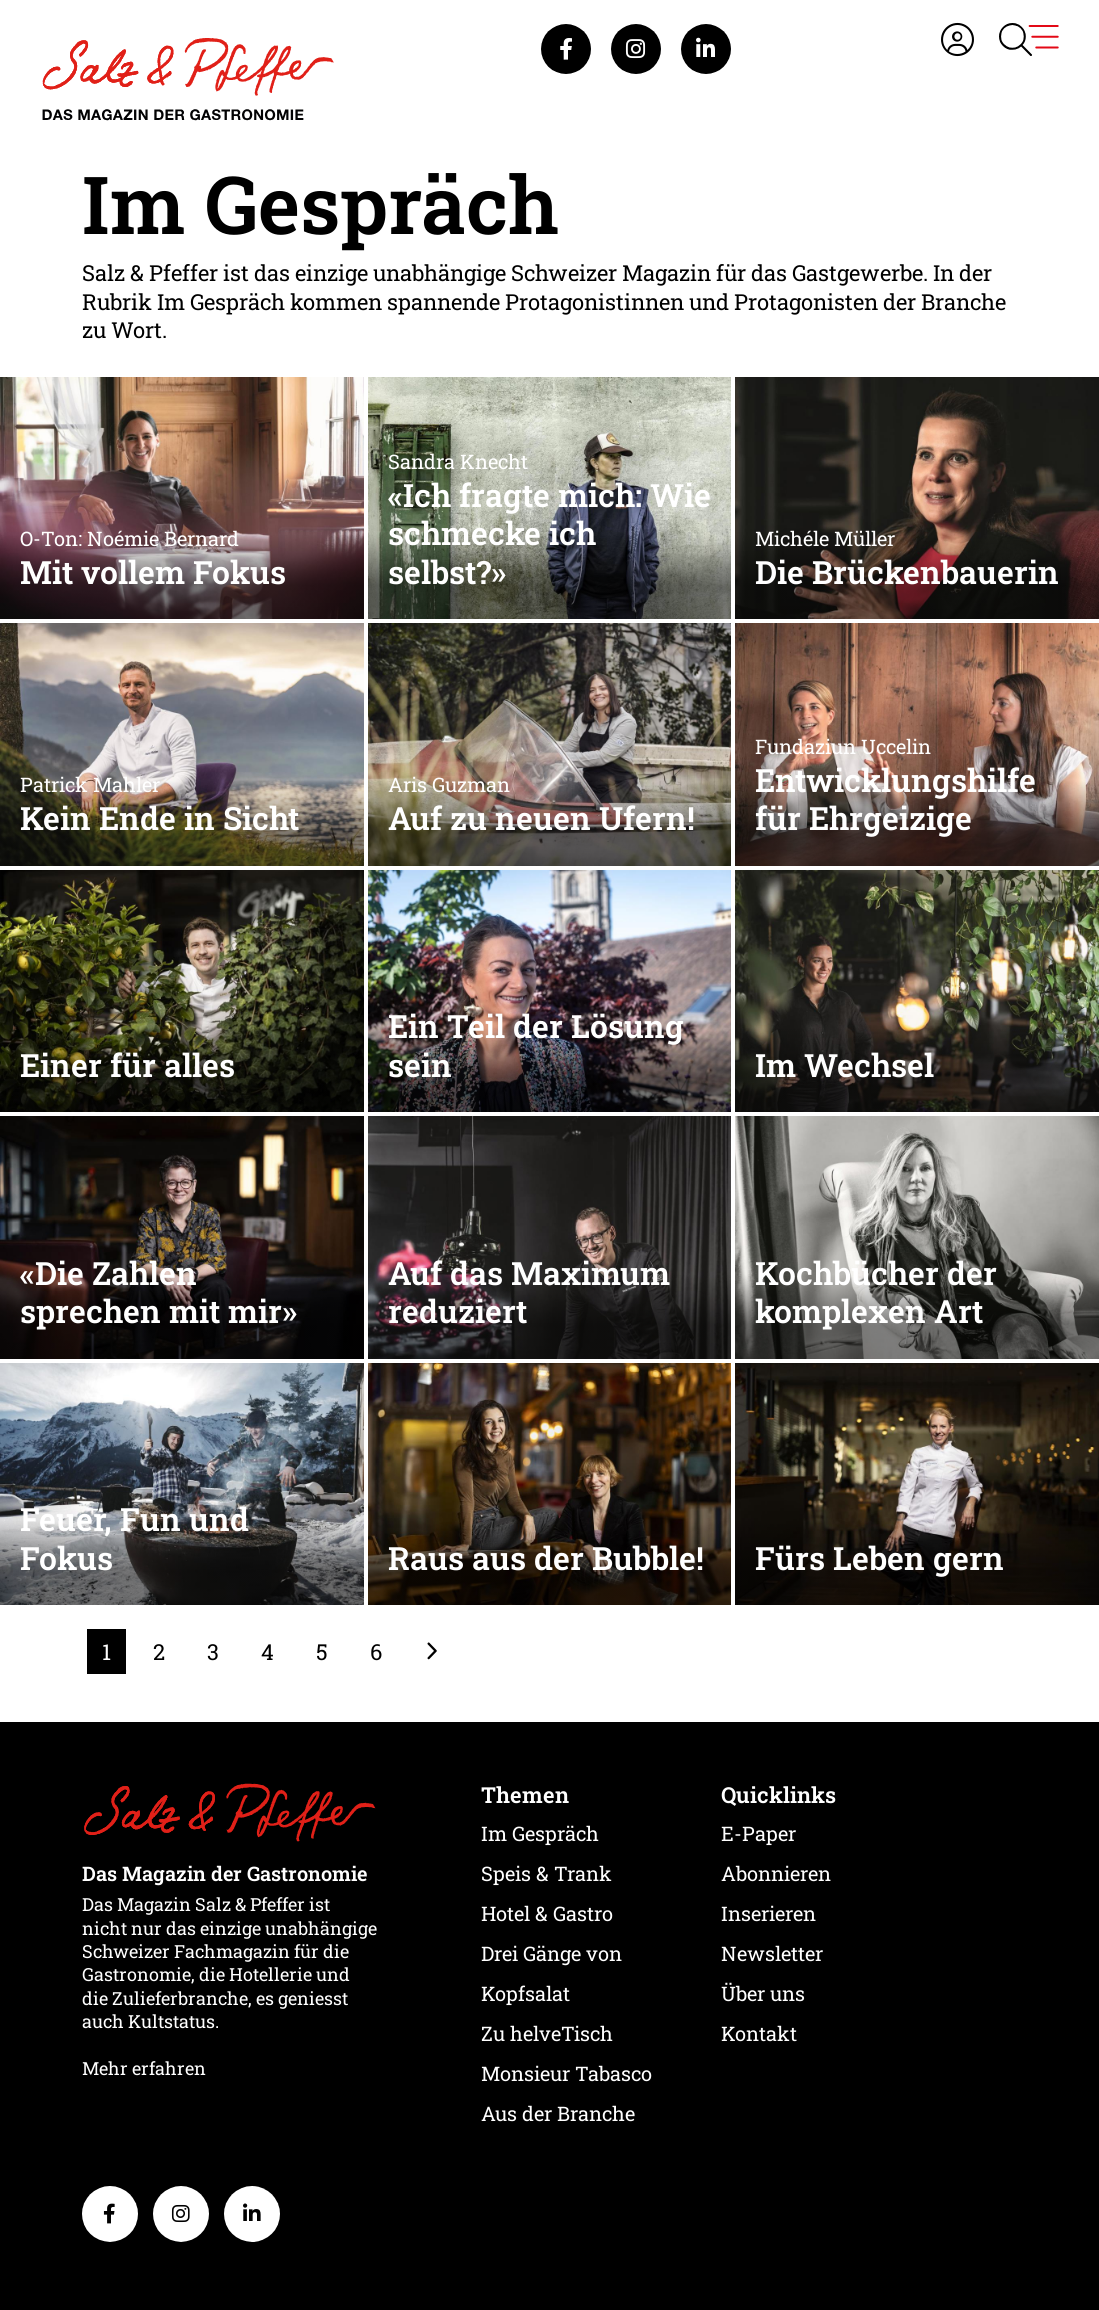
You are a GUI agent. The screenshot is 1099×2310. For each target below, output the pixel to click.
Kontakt (759, 2033)
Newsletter (772, 1953)
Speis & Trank (546, 1873)
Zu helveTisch (547, 2033)
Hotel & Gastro (547, 1913)
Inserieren (768, 1913)
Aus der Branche (558, 2113)
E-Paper (758, 1833)
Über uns (763, 1993)
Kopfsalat (525, 1993)
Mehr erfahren (144, 2068)
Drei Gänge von (551, 1953)
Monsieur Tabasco (566, 2073)
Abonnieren (776, 1873)
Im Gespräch (540, 1833)
